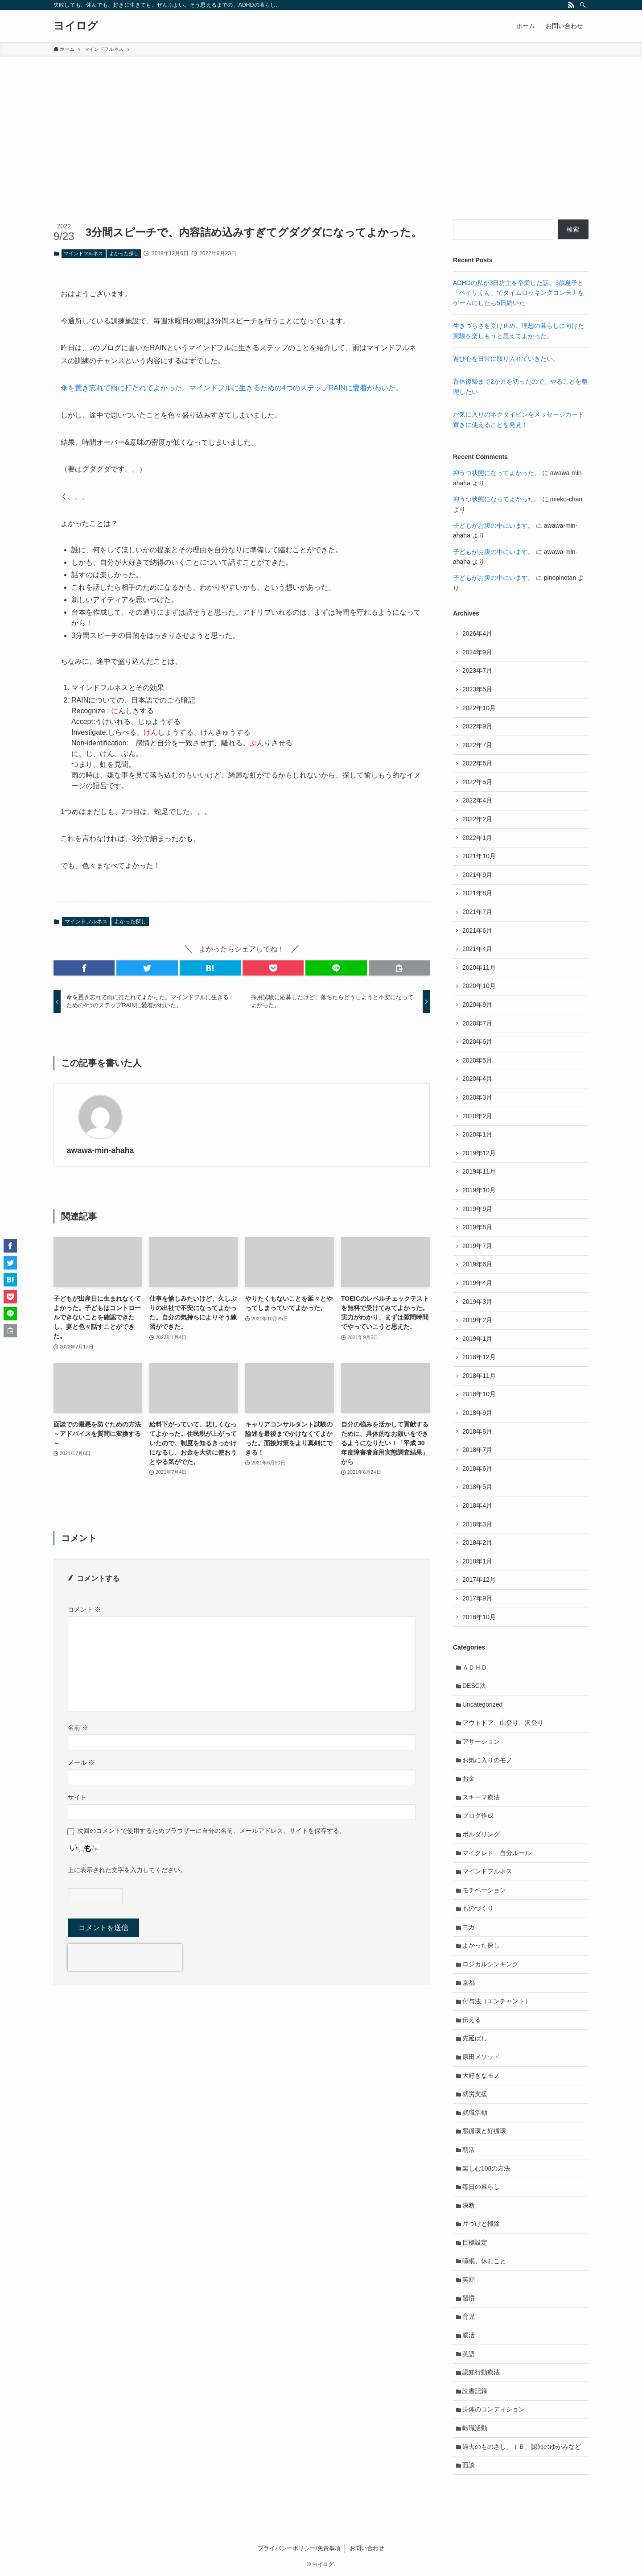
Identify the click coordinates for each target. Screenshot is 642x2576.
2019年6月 (477, 1264)
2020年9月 (477, 1004)
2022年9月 (477, 726)
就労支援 (474, 2093)
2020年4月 (477, 1078)
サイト (77, 1797)
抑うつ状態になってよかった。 (496, 472)
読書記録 (474, 2390)
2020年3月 (477, 1097)
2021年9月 (477, 874)
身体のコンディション (493, 2409)
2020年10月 (479, 985)
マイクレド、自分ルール (496, 1853)
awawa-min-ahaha (100, 1150)
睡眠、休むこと (484, 2261)
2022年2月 (477, 819)
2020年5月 (477, 1060)
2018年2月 (477, 1542)
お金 (468, 1778)
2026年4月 (477, 633)
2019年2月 (477, 1319)
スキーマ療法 (481, 1797)
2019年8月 (477, 1227)
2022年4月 (477, 800)
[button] (84, 968)
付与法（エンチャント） (496, 2001)
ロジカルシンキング (490, 1964)
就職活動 (474, 2112)
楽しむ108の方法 (486, 2168)
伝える (471, 2019)
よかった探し (124, 253)
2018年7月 (477, 1449)
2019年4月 (477, 1282)
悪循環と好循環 (484, 2130)
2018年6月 (477, 1468)
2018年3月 (477, 1524)
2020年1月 (477, 1134)
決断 (468, 2205)
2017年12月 (479, 1579)
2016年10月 (479, 1617)
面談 (468, 2464)
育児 (468, 2316)
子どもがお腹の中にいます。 (493, 525)
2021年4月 (477, 948)
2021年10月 (479, 856)
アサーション (481, 1741)
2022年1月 (477, 837)
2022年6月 (477, 763)
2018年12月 (479, 1356)
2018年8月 (477, 1431)
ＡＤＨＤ (474, 1667)
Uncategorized (482, 1704)
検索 (573, 229)
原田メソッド (481, 2056)
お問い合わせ (367, 2548)
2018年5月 (477, 1486)
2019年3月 (477, 1301)
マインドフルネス (83, 253)
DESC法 (474, 1685)
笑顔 (468, 2279)
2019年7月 (477, 1245)
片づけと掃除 (481, 2223)
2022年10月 (479, 707)
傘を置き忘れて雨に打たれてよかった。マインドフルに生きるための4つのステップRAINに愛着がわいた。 (232, 388)
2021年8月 (477, 893)
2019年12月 (479, 1153)
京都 (468, 1982)
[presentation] (125, 1957)
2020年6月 (477, 1041)
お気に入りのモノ (487, 1760)
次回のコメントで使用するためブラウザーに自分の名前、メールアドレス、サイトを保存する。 (211, 1830)
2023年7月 (477, 670)
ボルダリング (481, 1834)
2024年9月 (477, 652)
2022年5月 (477, 782)
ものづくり (478, 1908)
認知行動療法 (481, 2372)
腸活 (468, 2335)
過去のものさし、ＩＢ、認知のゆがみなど (521, 2446)
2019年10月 (479, 1190)
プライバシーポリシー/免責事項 (299, 2548)
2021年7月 (477, 911)
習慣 (468, 2298)
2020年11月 (479, 967)
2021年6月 (477, 930)
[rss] (571, 5)
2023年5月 (477, 689)
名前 (78, 1727)
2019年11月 (479, 1171)
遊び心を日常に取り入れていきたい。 (506, 358)
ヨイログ (76, 26)
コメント (84, 1609)
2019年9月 (477, 1208)
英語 (468, 2353)
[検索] (582, 5)
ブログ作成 (478, 1815)
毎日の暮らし (481, 2186)
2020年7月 (477, 1023)
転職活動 (474, 2427)
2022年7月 (477, 744)
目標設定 (474, 2242)
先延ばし (474, 2038)
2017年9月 (477, 1598)
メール (81, 1762)
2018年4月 (477, 1505)
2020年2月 (477, 1116)
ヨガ (468, 1927)
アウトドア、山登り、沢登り (502, 1722)
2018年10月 (479, 1394)
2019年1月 (477, 1338)
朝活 (468, 2149)
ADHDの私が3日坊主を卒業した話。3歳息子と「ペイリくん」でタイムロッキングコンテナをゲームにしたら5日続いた (518, 292)
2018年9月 (477, 1412)
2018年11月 (479, 1375)
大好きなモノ (481, 2075)
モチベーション (484, 1890)
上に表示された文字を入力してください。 (127, 1869)
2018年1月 (477, 1561)
